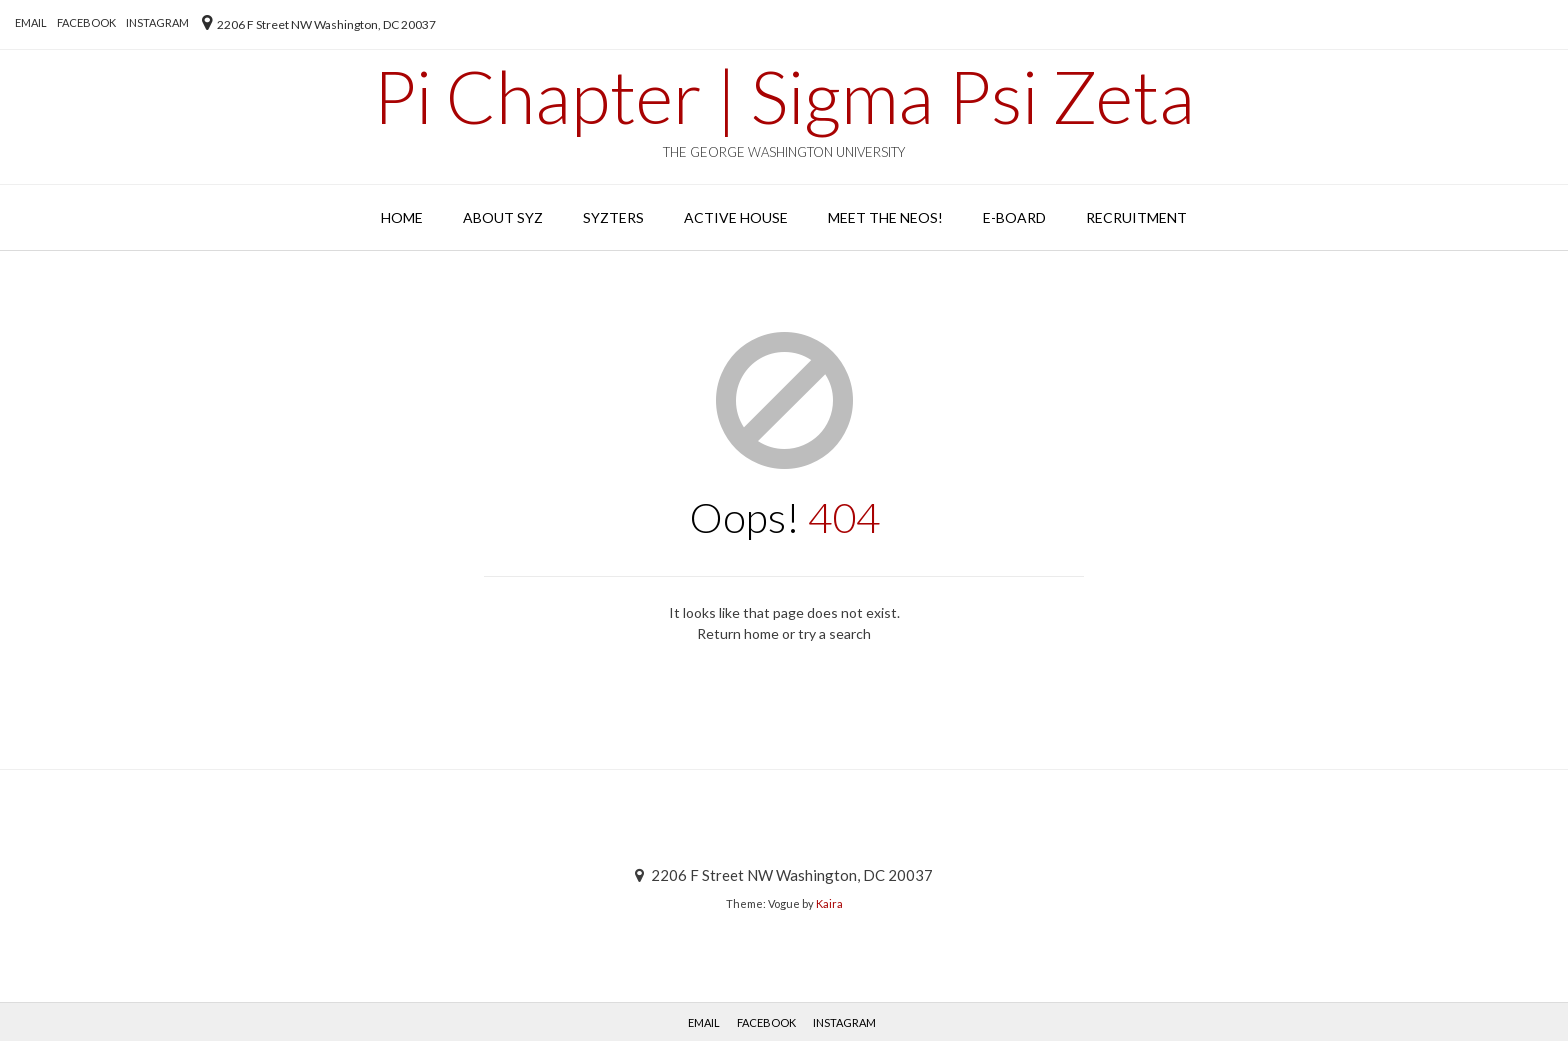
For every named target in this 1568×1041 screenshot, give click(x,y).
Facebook (86, 22)
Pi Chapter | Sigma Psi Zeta (784, 96)
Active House (736, 217)
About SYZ (503, 217)
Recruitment (1136, 217)
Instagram (157, 22)
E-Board (1014, 217)
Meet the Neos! (885, 217)
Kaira (829, 903)
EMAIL (31, 22)
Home (402, 217)
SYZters (613, 217)
